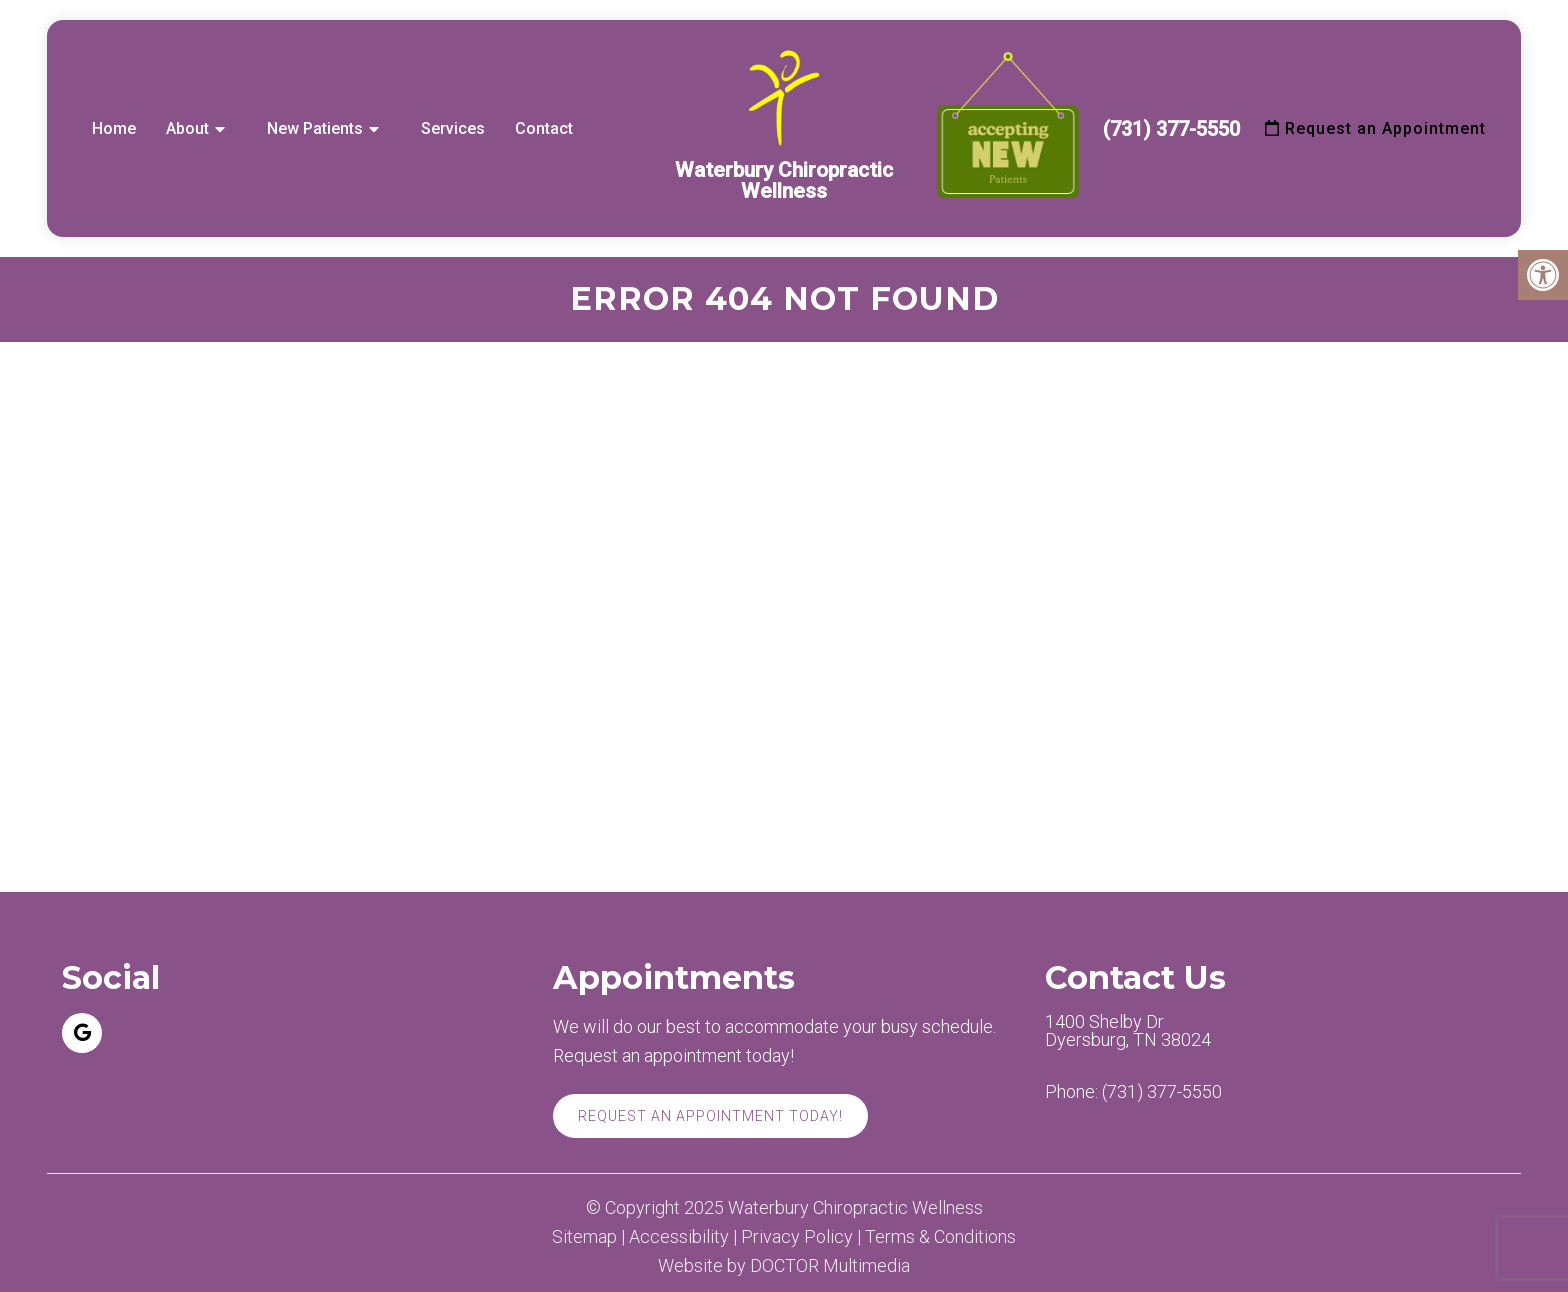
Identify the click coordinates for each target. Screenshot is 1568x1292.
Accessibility (679, 1237)
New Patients (315, 128)
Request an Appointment (1375, 128)
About (187, 128)
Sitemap (584, 1237)
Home (114, 128)
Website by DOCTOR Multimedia (784, 1266)
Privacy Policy (797, 1237)
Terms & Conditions (940, 1237)
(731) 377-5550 (1171, 129)
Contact (544, 128)
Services (453, 128)
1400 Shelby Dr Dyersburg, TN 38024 (1128, 1031)
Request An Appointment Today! (710, 1116)
